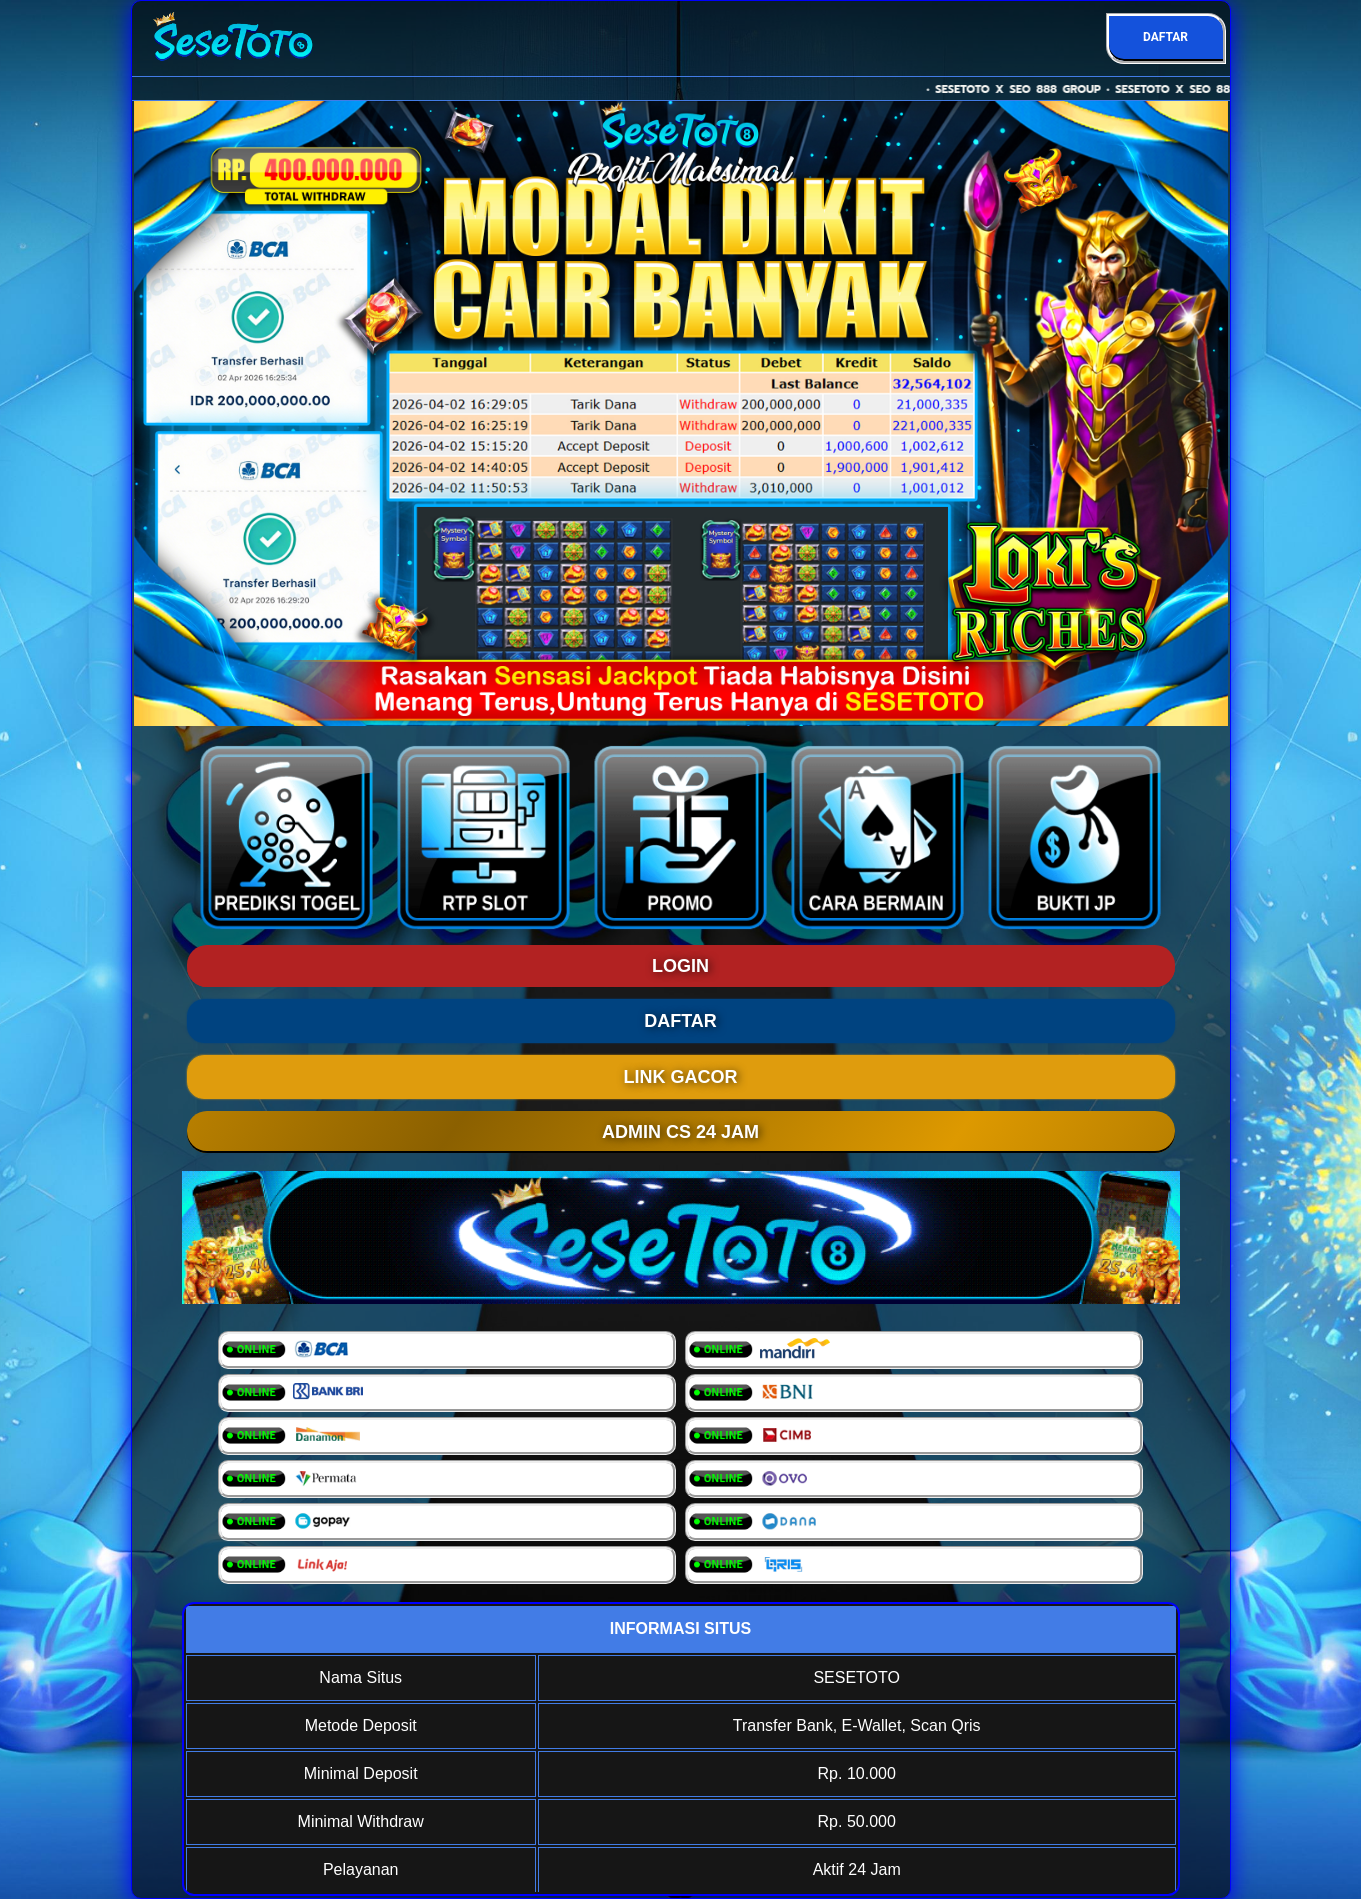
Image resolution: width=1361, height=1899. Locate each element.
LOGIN (680, 966)
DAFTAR (1165, 37)
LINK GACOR (681, 1077)
